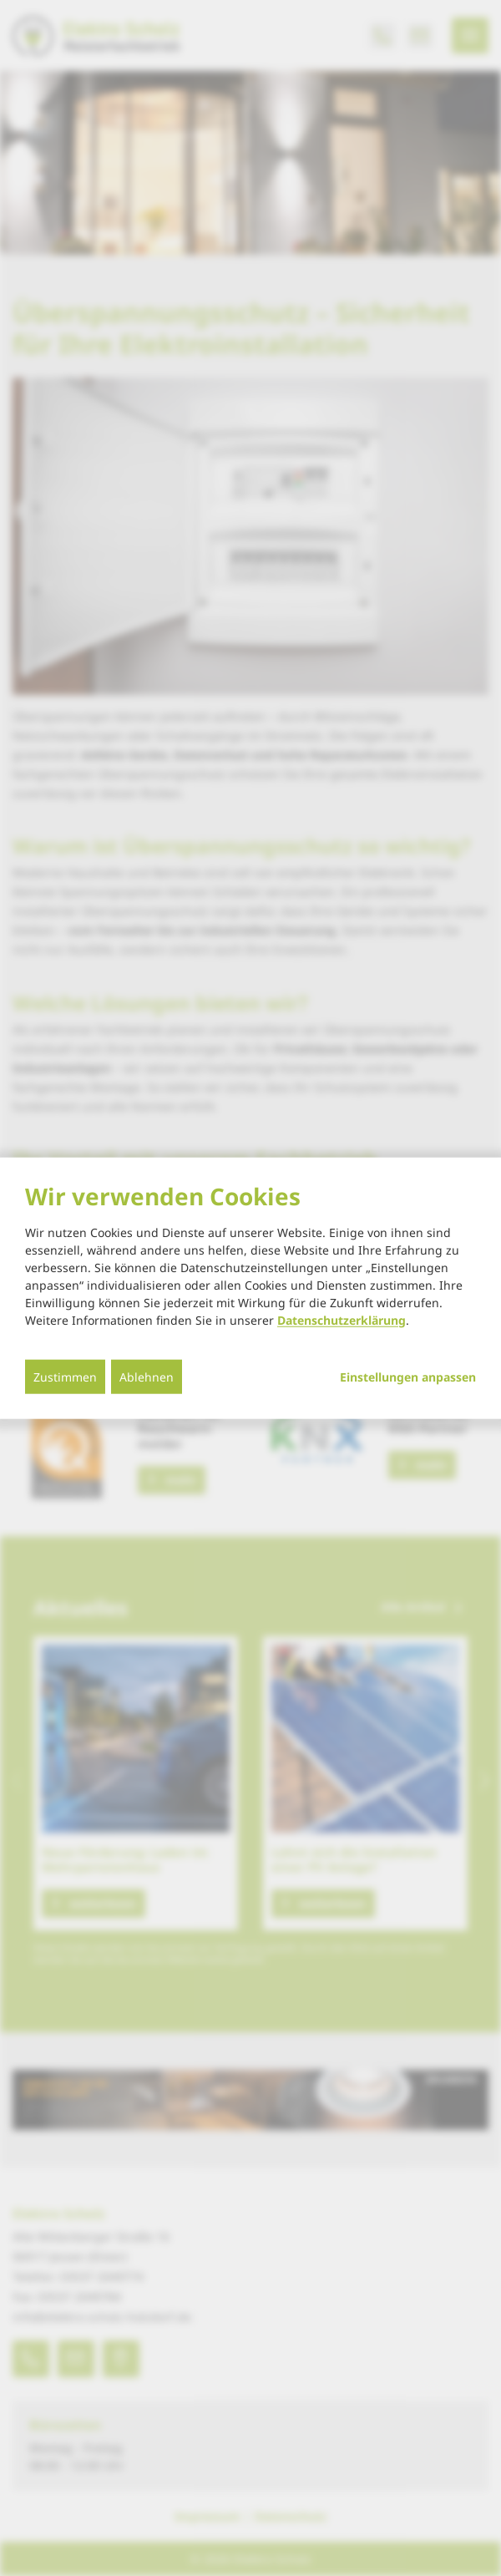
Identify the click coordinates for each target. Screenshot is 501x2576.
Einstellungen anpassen (408, 1376)
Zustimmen (65, 1376)
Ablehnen (146, 1376)
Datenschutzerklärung (341, 1319)
